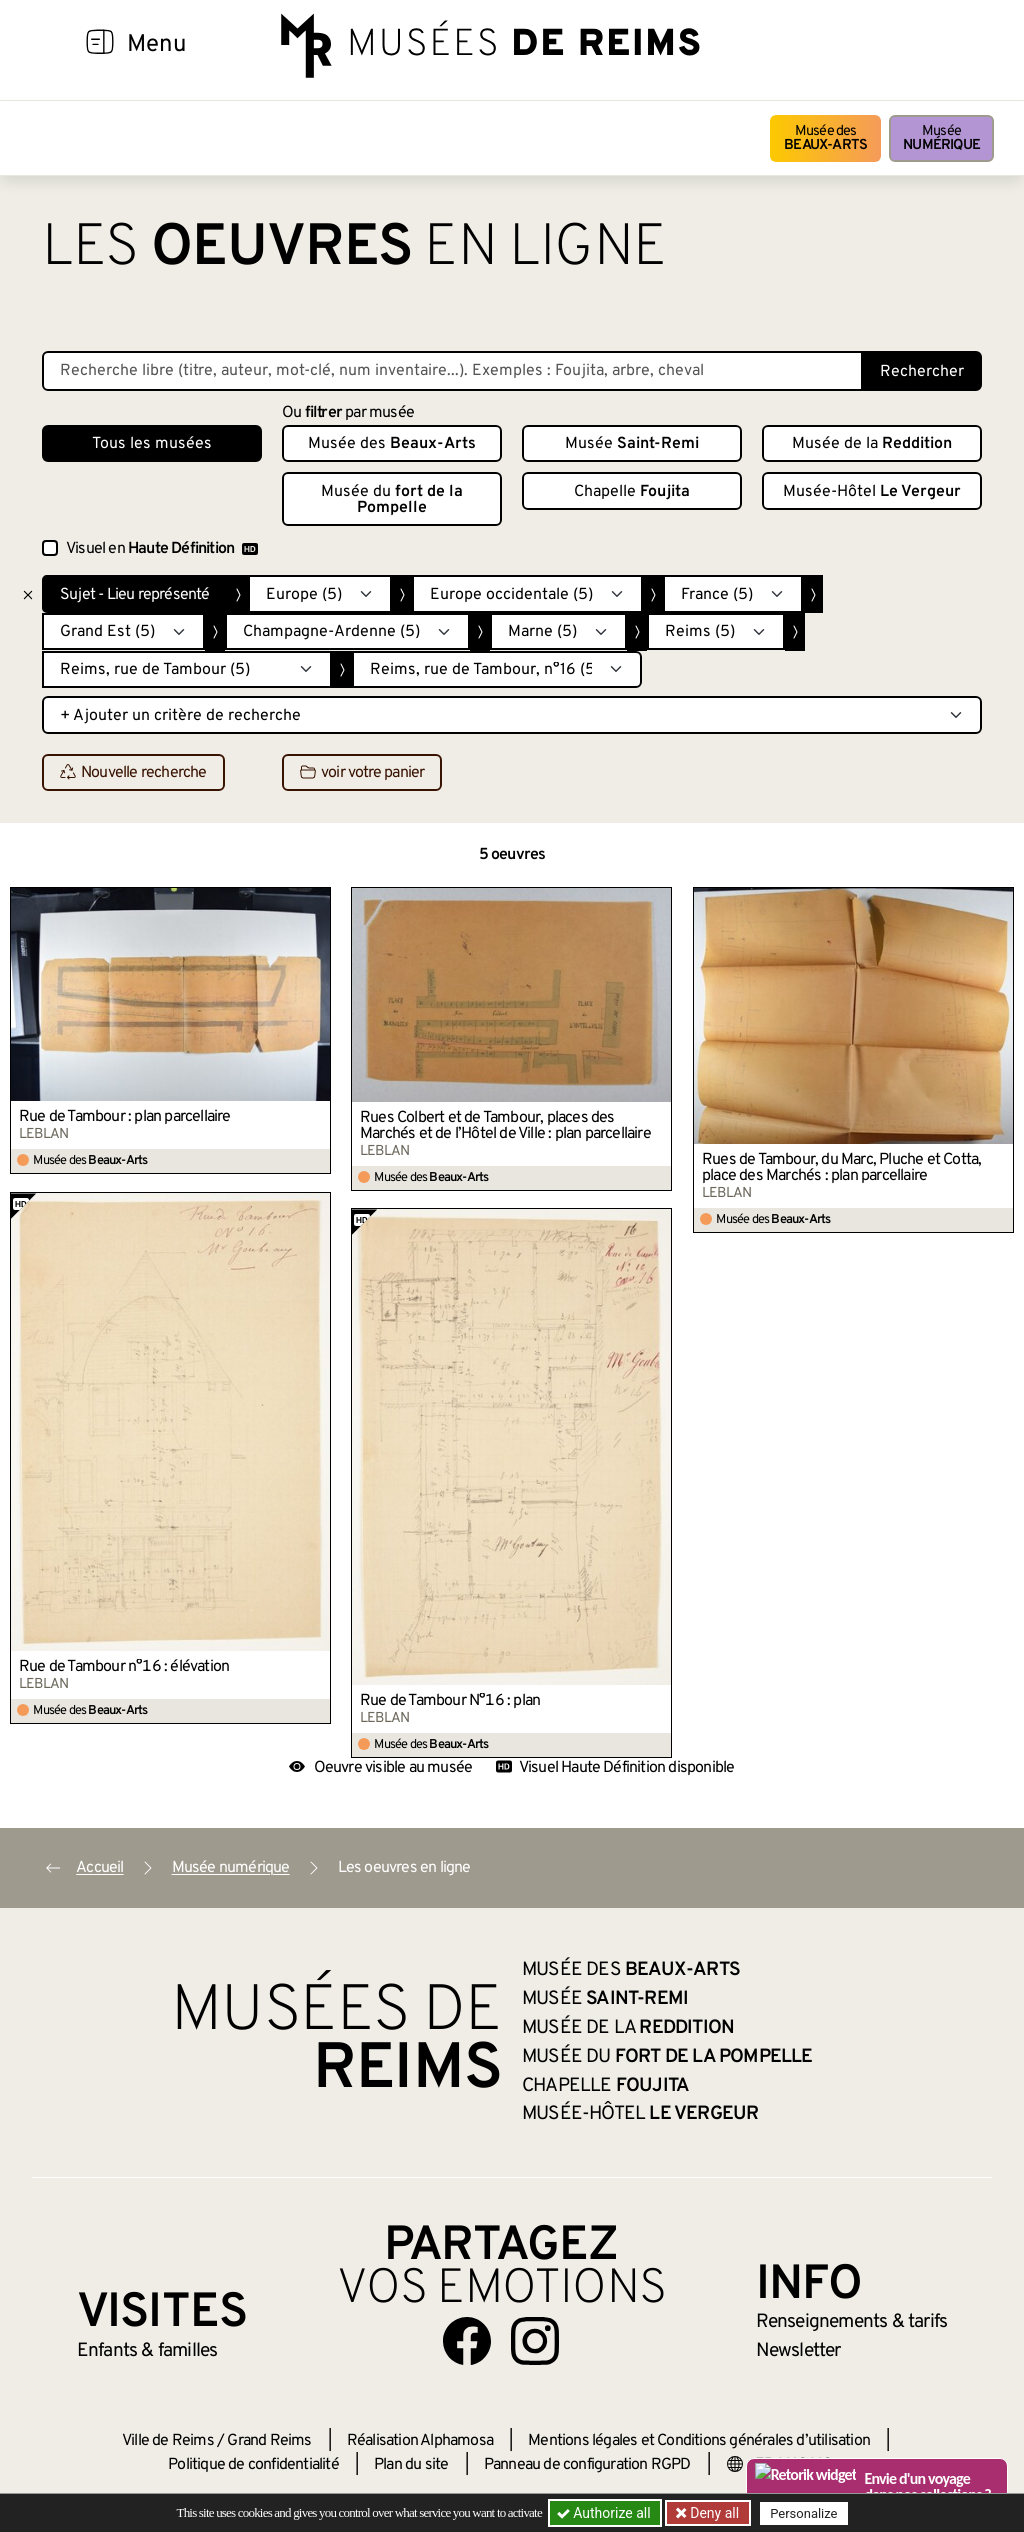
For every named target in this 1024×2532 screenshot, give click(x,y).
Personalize (804, 2513)
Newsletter (798, 2351)
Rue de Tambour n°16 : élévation (124, 1667)
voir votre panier (362, 773)
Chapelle (632, 492)
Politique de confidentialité (253, 2465)
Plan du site (411, 2465)
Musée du (392, 500)
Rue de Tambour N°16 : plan (450, 1701)
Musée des (825, 138)
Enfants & (147, 2351)
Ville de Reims (168, 2441)
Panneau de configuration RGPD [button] (587, 2465)
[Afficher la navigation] (100, 45)
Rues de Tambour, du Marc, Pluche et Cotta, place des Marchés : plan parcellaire (841, 1168)
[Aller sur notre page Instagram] (535, 2341)
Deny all (713, 2513)
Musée (941, 138)
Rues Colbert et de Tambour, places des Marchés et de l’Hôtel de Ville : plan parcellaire (505, 1126)
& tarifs (852, 2322)
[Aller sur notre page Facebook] (467, 2341)
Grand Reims (269, 2441)
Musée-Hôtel (872, 492)
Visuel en (162, 549)
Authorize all (605, 2513)
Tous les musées (152, 444)
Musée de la (872, 444)
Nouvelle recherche (133, 773)
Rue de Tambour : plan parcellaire (125, 1117)
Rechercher (922, 372)
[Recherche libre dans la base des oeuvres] (452, 371)
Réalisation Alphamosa (420, 2441)
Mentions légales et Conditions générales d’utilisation (699, 2441)
